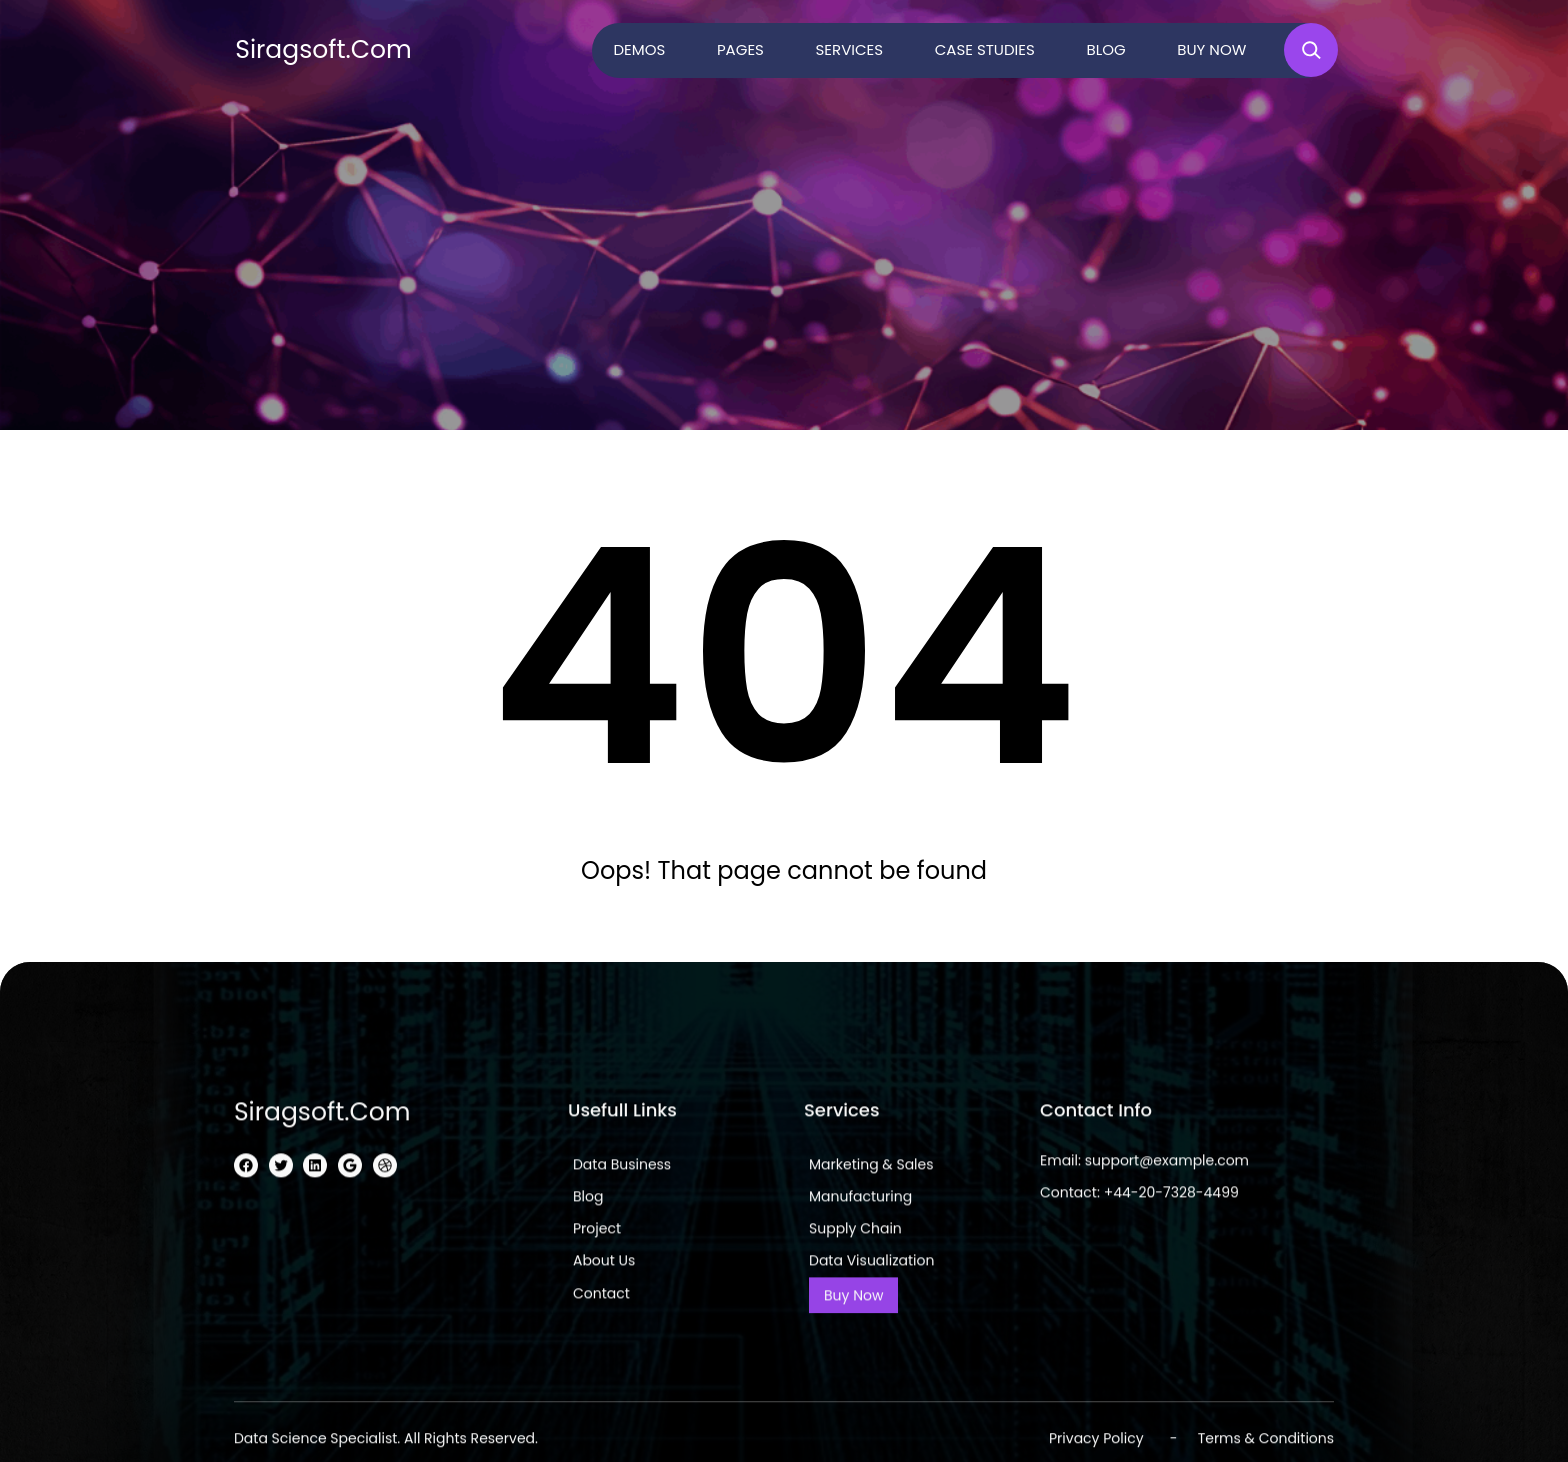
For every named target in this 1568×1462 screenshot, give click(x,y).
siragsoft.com (323, 49)
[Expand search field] (1311, 50)
